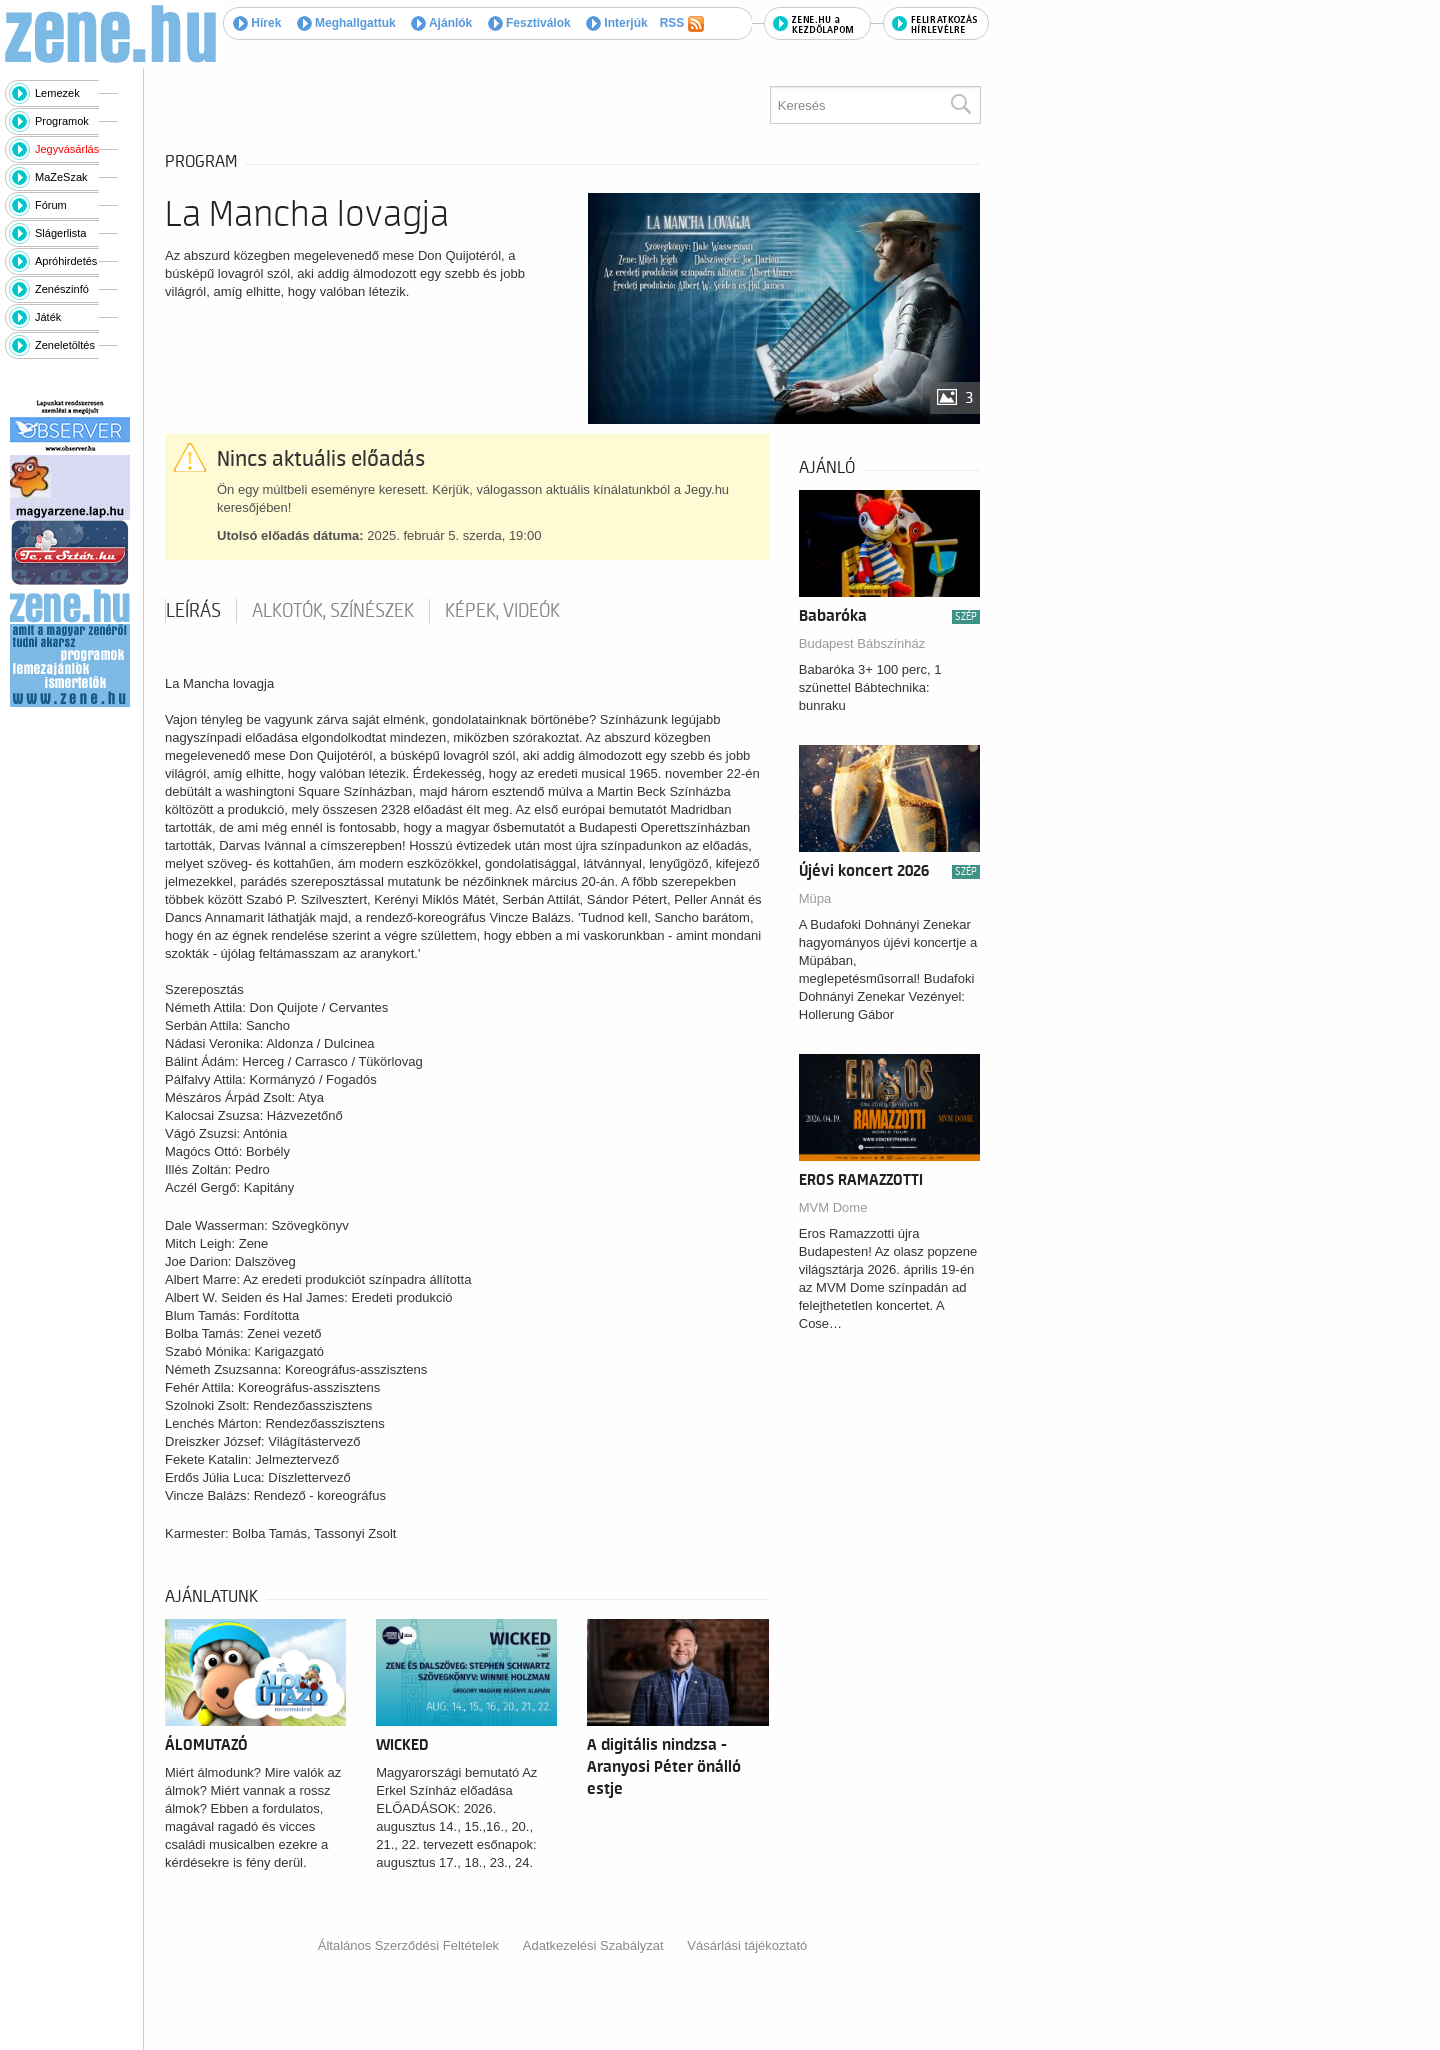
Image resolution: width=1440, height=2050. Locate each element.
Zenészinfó (62, 289)
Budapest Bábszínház (862, 643)
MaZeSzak (61, 177)
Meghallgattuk (346, 23)
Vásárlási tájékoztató (747, 1945)
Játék (48, 317)
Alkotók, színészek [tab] (333, 611)
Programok (62, 121)
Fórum (51, 205)
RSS (682, 24)
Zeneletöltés (65, 345)
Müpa (815, 898)
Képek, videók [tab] (502, 611)
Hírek (257, 23)
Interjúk (617, 23)
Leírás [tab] (193, 611)
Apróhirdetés (66, 261)
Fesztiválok (529, 23)
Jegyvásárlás (67, 149)
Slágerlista (60, 233)
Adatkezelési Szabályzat (593, 1945)
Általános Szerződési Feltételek (408, 1945)
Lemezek (57, 93)
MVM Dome (833, 1207)
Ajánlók (441, 23)
